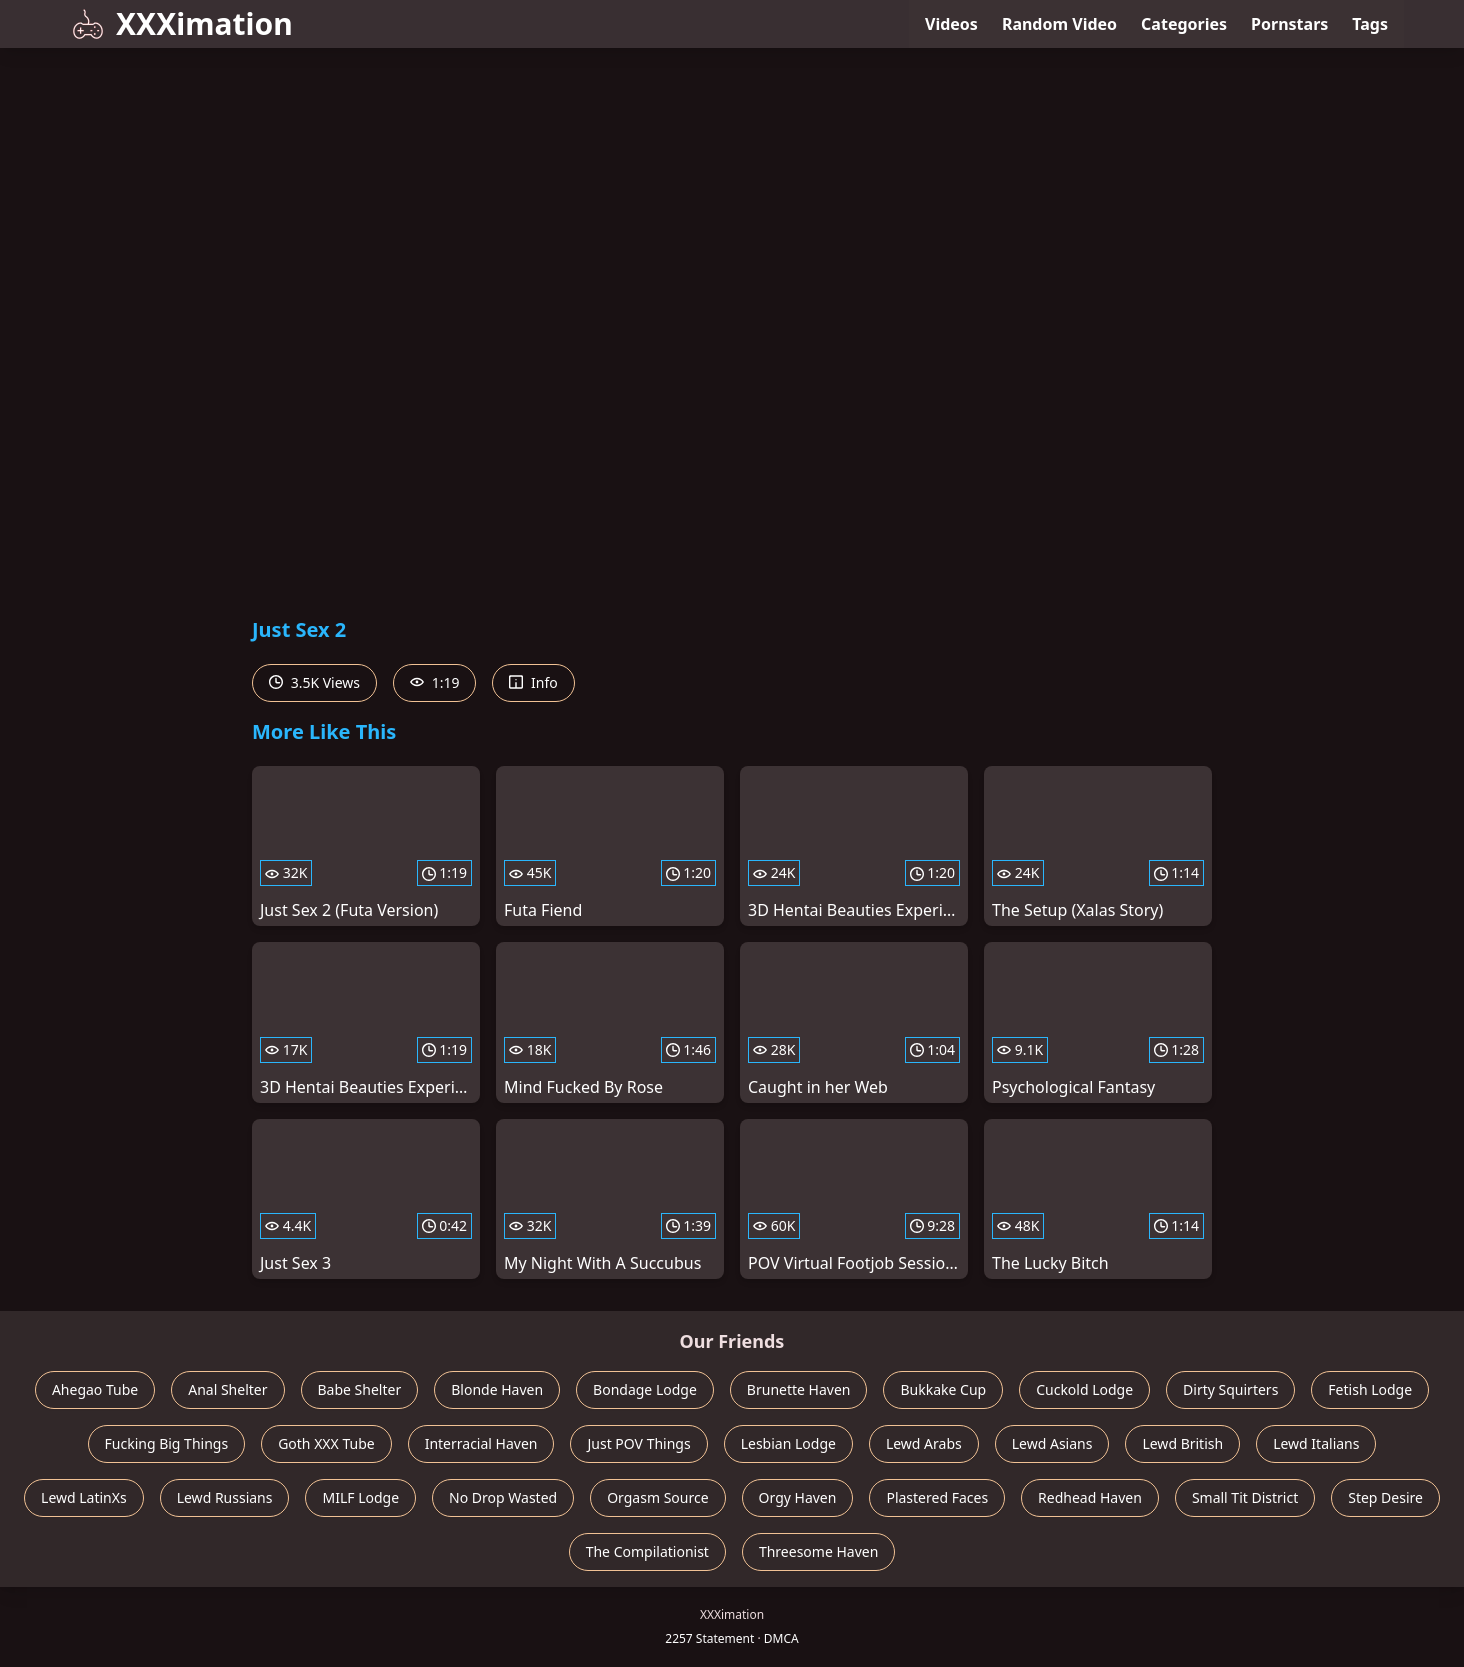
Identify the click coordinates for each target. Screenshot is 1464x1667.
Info (533, 682)
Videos (951, 24)
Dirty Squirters (1230, 1389)
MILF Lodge (360, 1497)
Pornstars (1289, 24)
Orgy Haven (798, 1497)
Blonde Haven (497, 1389)
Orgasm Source (657, 1497)
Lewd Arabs (924, 1443)
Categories (1184, 24)
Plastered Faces (937, 1497)
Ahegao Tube (95, 1389)
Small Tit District (1245, 1497)
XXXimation (182, 23)
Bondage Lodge (645, 1389)
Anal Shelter (227, 1389)
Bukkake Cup (943, 1389)
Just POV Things (638, 1443)
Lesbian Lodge (788, 1443)
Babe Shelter (360, 1389)
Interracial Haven (481, 1443)
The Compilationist (647, 1551)
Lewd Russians (225, 1497)
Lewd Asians (1052, 1443)
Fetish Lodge (1370, 1389)
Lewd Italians (1316, 1443)
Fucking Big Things (167, 1443)
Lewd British (1182, 1443)
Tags (1370, 24)
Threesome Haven (818, 1551)
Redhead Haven (1090, 1497)
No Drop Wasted (503, 1497)
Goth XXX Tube (326, 1443)
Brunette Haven (799, 1389)
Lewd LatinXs (84, 1497)
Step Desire (1385, 1497)
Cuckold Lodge (1084, 1389)
